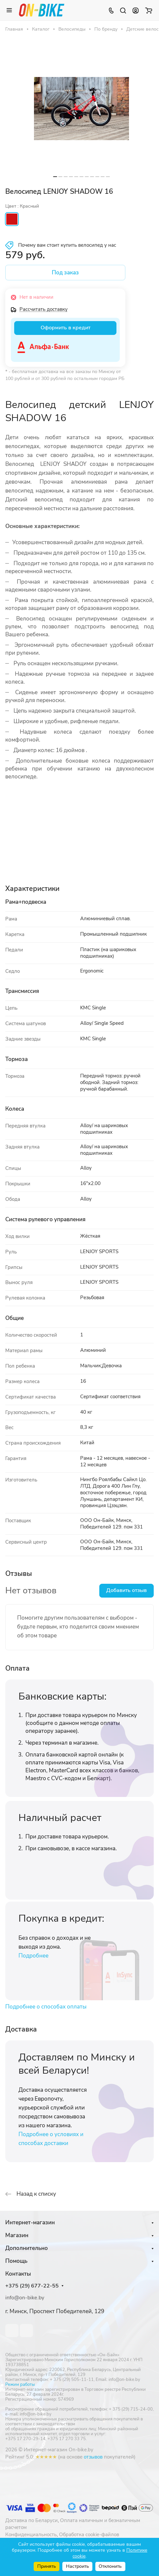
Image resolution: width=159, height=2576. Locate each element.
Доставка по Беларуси (31, 2520)
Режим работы (20, 2384)
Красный (11, 219)
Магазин (16, 2235)
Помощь (16, 2261)
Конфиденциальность (31, 2534)
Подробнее (33, 1955)
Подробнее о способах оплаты (45, 2006)
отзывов (93, 2457)
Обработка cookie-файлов (89, 2534)
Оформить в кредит (65, 327)
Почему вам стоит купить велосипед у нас (67, 245)
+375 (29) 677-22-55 (32, 2286)
